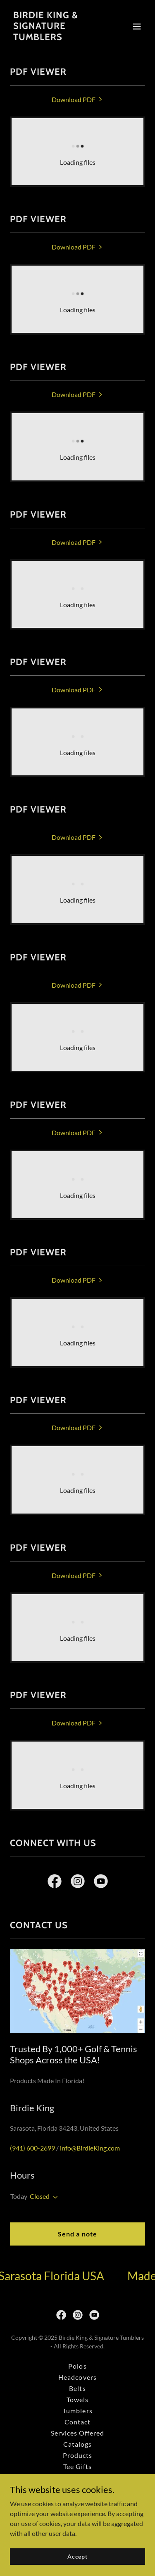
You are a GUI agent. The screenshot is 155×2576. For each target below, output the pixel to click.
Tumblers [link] (77, 2410)
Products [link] (77, 2455)
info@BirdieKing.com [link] (90, 2148)
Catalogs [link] (77, 2444)
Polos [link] (77, 2366)
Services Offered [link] (77, 2433)
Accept (77, 2556)
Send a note (77, 2234)
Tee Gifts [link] (77, 2466)
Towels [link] (77, 2399)
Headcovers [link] (77, 2377)
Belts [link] (77, 2388)
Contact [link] (77, 2422)
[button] (137, 26)
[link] (57, 37)
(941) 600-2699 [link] (32, 2148)
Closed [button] (40, 2196)
